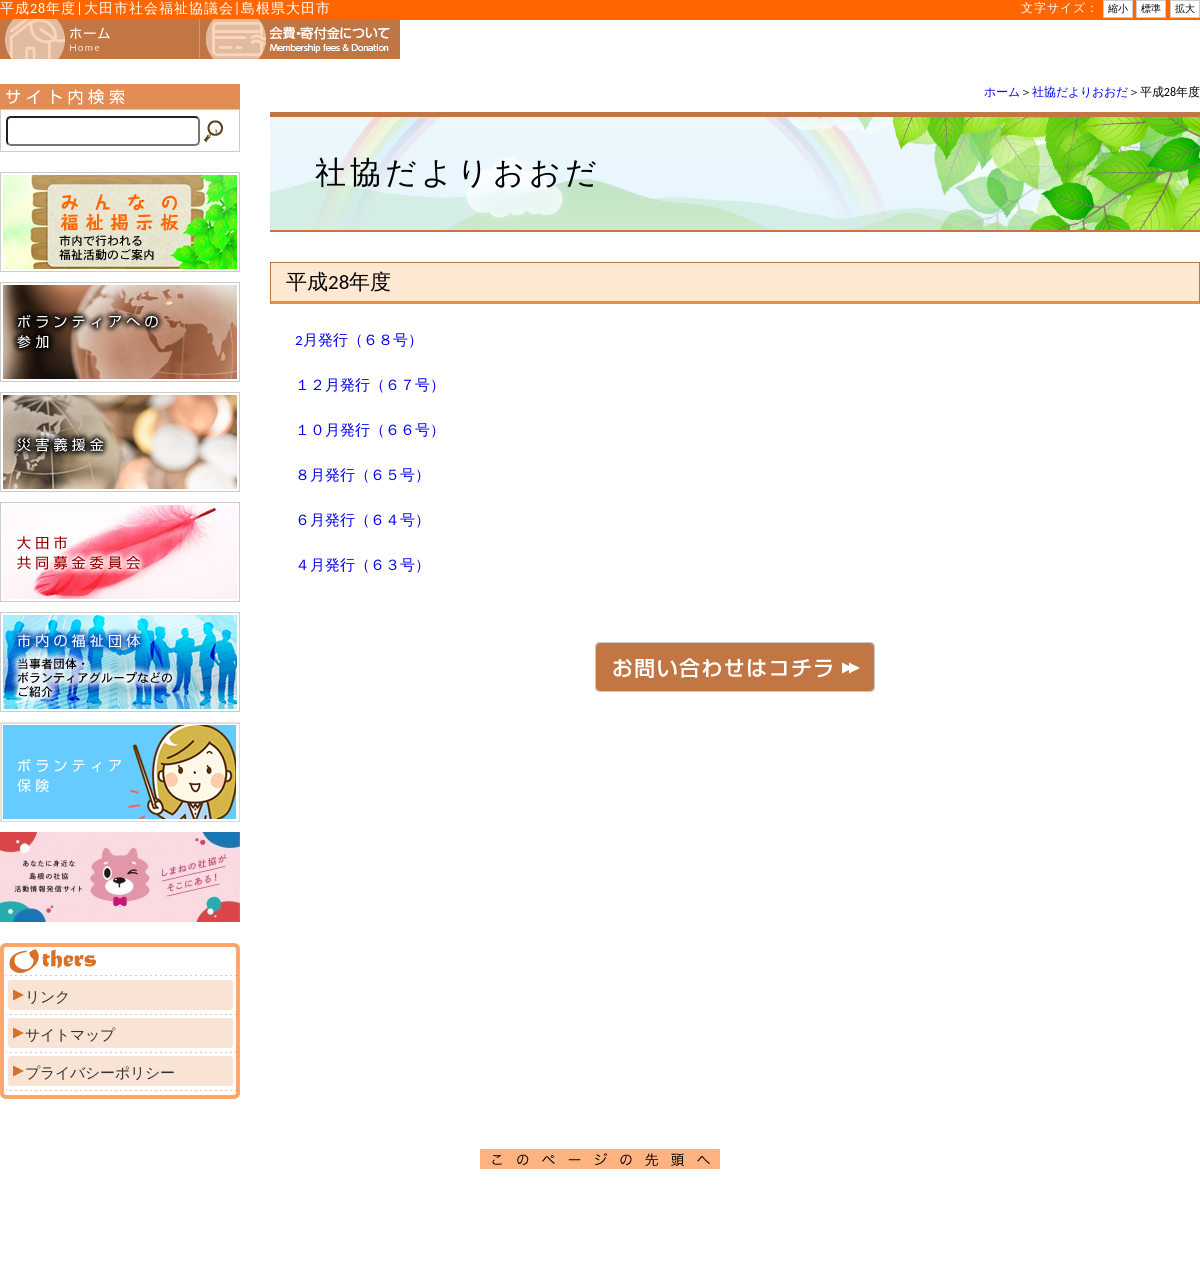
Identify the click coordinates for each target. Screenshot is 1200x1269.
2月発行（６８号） (359, 340)
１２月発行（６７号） (370, 385)
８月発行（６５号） (362, 475)
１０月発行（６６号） (370, 430)
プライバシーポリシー (100, 1073)
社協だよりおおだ (1080, 92)
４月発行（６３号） (362, 565)
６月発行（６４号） (362, 520)
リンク (47, 997)
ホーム (1002, 92)
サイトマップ (70, 1035)
